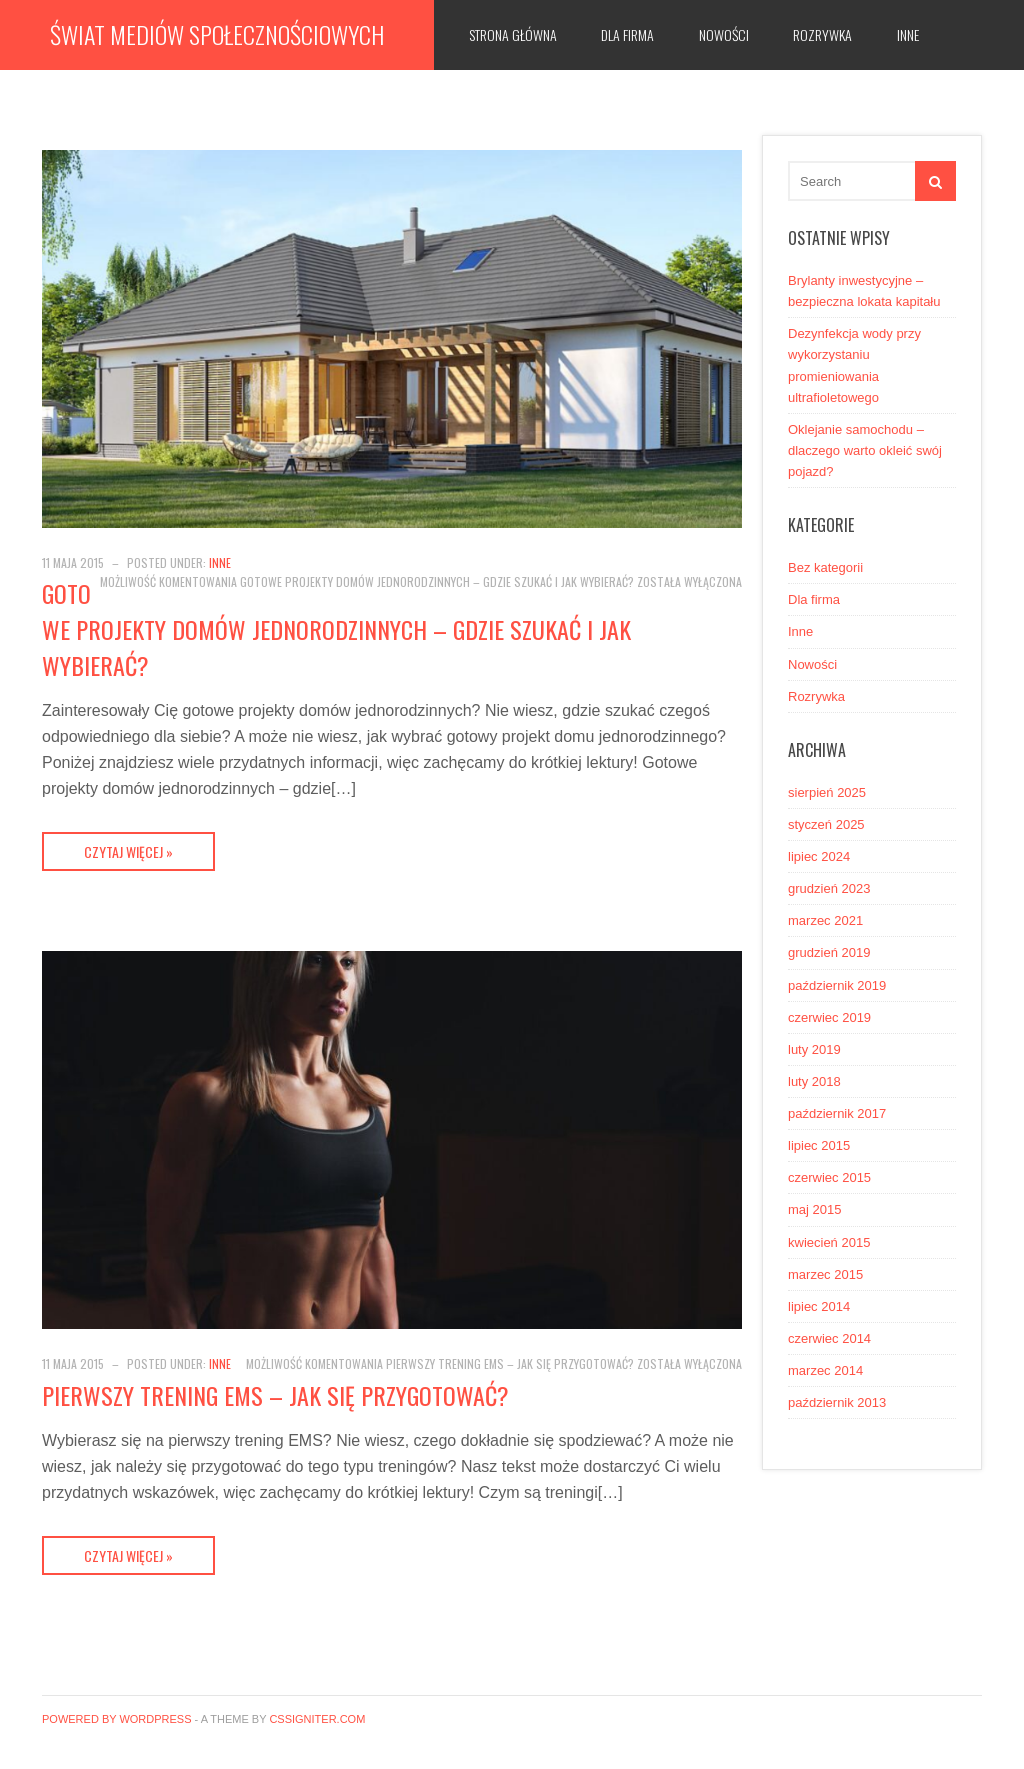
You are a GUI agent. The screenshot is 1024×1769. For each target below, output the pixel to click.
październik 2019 (837, 985)
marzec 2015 (825, 1274)
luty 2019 (814, 1049)
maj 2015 (814, 1209)
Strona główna (513, 34)
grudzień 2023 (829, 888)
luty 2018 (814, 1081)
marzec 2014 (825, 1370)
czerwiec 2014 (829, 1338)
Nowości (724, 34)
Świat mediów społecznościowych (217, 34)
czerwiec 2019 (829, 1017)
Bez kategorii (825, 567)
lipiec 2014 (819, 1306)
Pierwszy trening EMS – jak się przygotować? (275, 1395)
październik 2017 (837, 1113)
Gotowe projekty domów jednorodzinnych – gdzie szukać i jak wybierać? (336, 629)
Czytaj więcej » (128, 851)
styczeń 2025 (826, 824)
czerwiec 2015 (829, 1177)
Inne (908, 34)
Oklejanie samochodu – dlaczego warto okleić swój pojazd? (865, 450)
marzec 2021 (825, 920)
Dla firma (627, 34)
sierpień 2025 (827, 792)
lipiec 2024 (819, 856)
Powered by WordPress (117, 1719)
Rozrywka (822, 34)
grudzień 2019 (829, 952)
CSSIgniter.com (317, 1719)
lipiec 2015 (819, 1145)
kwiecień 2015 (829, 1242)
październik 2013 (837, 1402)
